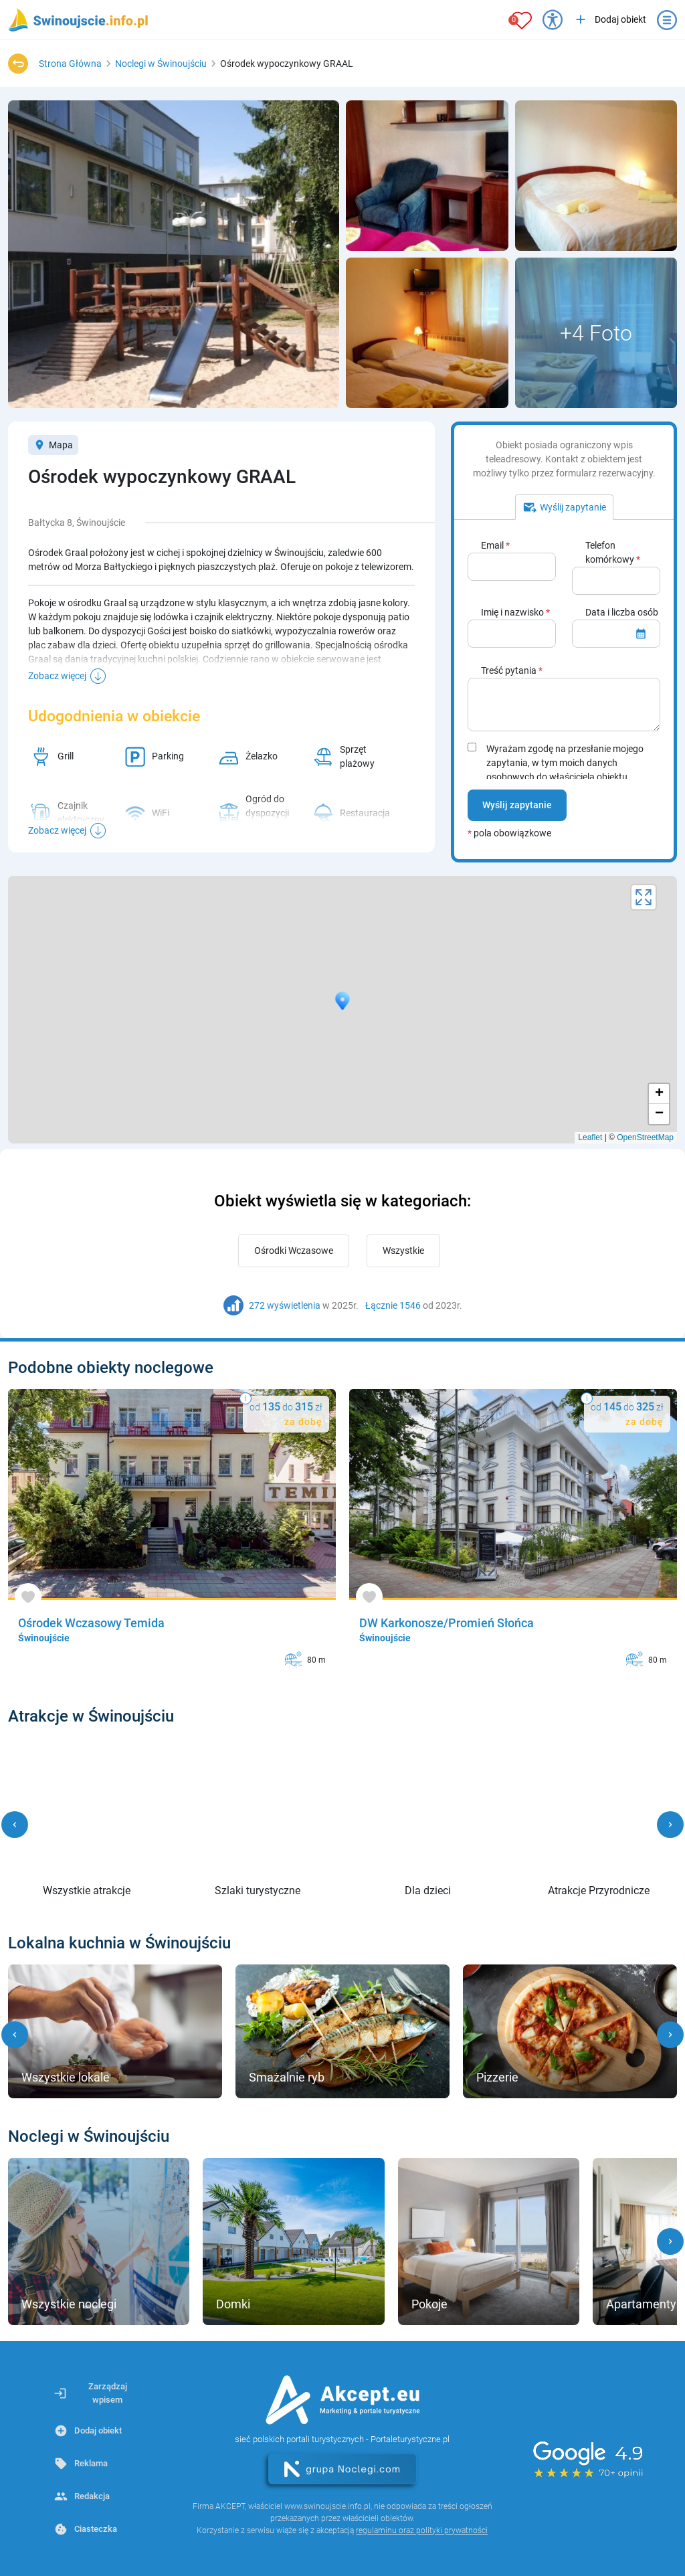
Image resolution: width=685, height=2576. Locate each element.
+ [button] (659, 1094)
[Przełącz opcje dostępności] (553, 20)
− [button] (659, 1114)
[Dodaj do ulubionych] (28, 1597)
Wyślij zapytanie (517, 805)
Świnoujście (44, 1638)
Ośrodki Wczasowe (293, 1250)
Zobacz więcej (57, 675)
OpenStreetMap (645, 1137)
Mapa (53, 445)
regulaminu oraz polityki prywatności (422, 2530)
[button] (14, 1824)
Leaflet (590, 1137)
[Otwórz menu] (667, 20)
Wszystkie (403, 1250)
